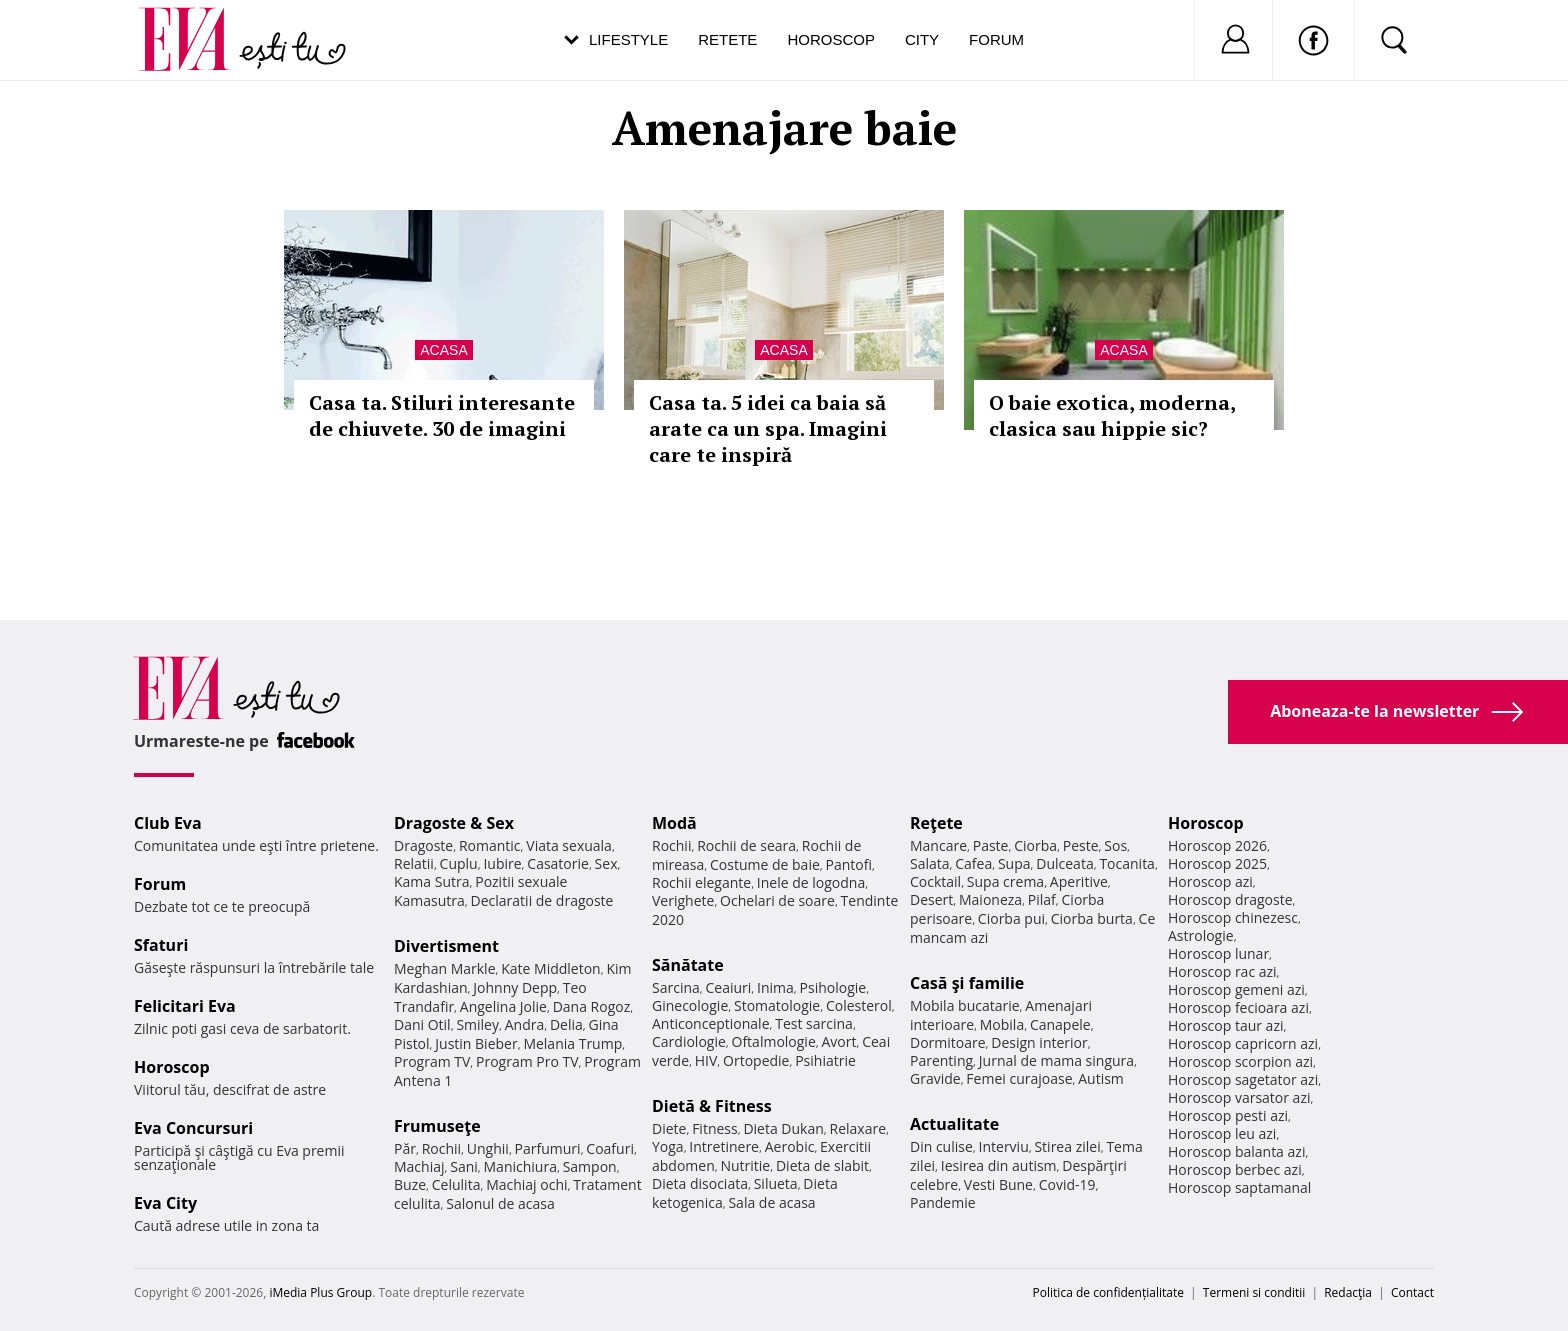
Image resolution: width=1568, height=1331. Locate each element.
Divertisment (446, 946)
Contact (1412, 1292)
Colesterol (859, 1005)
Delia (566, 1024)
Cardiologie (689, 1041)
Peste (1081, 845)
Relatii (414, 863)
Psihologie (833, 987)
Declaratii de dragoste (542, 900)
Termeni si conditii (1254, 1292)
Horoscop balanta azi (1236, 1151)
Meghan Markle (445, 968)
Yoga (668, 1146)
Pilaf (1042, 899)
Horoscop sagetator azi (1243, 1079)
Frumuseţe (437, 1126)
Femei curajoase (1019, 1078)
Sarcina (676, 987)
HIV (706, 1060)
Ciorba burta (1092, 918)
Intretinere (724, 1146)
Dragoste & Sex (454, 823)
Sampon (590, 1166)
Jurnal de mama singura (1056, 1060)
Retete (727, 39)
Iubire (502, 863)
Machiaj (419, 1166)
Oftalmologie (774, 1041)
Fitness (715, 1128)
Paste (991, 845)
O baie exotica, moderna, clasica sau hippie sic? (1112, 415)
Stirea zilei (1067, 1146)
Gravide (935, 1078)
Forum (996, 39)
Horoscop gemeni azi (1236, 989)
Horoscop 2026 (1217, 845)
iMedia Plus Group (320, 1292)
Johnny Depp (515, 987)
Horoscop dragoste (1230, 899)
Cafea (973, 863)
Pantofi (849, 864)
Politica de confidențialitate (1108, 1292)
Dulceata (1064, 863)
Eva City (165, 1203)
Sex (606, 863)
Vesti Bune (998, 1184)
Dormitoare (948, 1042)
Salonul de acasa (500, 1203)
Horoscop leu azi (1222, 1133)
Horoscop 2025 (1217, 863)
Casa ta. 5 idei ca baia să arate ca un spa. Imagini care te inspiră (768, 428)
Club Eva (168, 823)
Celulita (456, 1184)
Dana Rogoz (592, 1006)
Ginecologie (690, 1005)
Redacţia (1348, 1292)
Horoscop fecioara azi (1238, 1007)
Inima (775, 987)
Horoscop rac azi (1222, 971)
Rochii (441, 1148)
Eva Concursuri (193, 1128)
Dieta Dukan (783, 1128)
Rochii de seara (746, 845)
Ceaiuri (729, 987)
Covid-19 (1067, 1184)
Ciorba (1035, 845)
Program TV (432, 1061)
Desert (931, 899)
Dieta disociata (700, 1183)
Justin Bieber (476, 1043)
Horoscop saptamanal (1239, 1187)
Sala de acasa (771, 1202)
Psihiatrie (825, 1060)
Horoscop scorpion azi (1240, 1061)
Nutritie (745, 1165)
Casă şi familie (967, 983)
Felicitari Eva (185, 1006)
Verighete (683, 900)
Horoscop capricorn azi (1243, 1043)
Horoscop (831, 39)
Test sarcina (814, 1023)
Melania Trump (572, 1043)
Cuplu (459, 863)
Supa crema (1005, 881)
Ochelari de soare (777, 900)
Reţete (936, 823)
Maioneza (990, 899)
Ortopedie (756, 1060)
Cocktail (935, 881)
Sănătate (688, 965)
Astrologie (1201, 935)
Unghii (488, 1148)
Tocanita (1127, 863)
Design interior (1039, 1042)
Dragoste (423, 845)
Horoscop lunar (1218, 953)
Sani (464, 1166)
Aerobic (790, 1146)
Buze (410, 1184)
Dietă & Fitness (712, 1106)
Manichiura (520, 1166)
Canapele (1060, 1024)
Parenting (941, 1060)
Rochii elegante (701, 882)
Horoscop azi (1210, 881)
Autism (1101, 1078)
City (922, 39)
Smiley (477, 1024)
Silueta (776, 1183)
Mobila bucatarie (965, 1005)
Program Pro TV (527, 1061)
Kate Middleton (551, 968)
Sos (1115, 845)
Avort (838, 1041)
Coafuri (610, 1148)
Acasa (443, 350)
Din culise (941, 1146)
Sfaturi (161, 945)
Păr (405, 1148)
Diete (669, 1128)
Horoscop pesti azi (1228, 1115)
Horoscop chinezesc (1233, 917)
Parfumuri (548, 1148)
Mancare (938, 845)
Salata (930, 863)
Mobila (1002, 1024)
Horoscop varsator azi (1239, 1097)
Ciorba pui (1011, 918)
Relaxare (858, 1128)
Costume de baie (765, 864)
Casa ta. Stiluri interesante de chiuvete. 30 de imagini (442, 415)
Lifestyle (628, 39)
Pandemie (943, 1202)
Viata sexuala (569, 845)
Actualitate (954, 1124)
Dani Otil (422, 1024)
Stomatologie (777, 1005)
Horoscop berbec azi (1235, 1169)
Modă (674, 823)
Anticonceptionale (711, 1023)
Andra (525, 1024)
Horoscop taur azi (1225, 1025)
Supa (1014, 863)
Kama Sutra (431, 881)
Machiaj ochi (526, 1184)
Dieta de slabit (822, 1165)
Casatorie (558, 863)
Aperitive (1079, 881)
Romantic (490, 845)
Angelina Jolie (503, 1006)
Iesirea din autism (999, 1165)
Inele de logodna (811, 882)
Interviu (1004, 1146)
